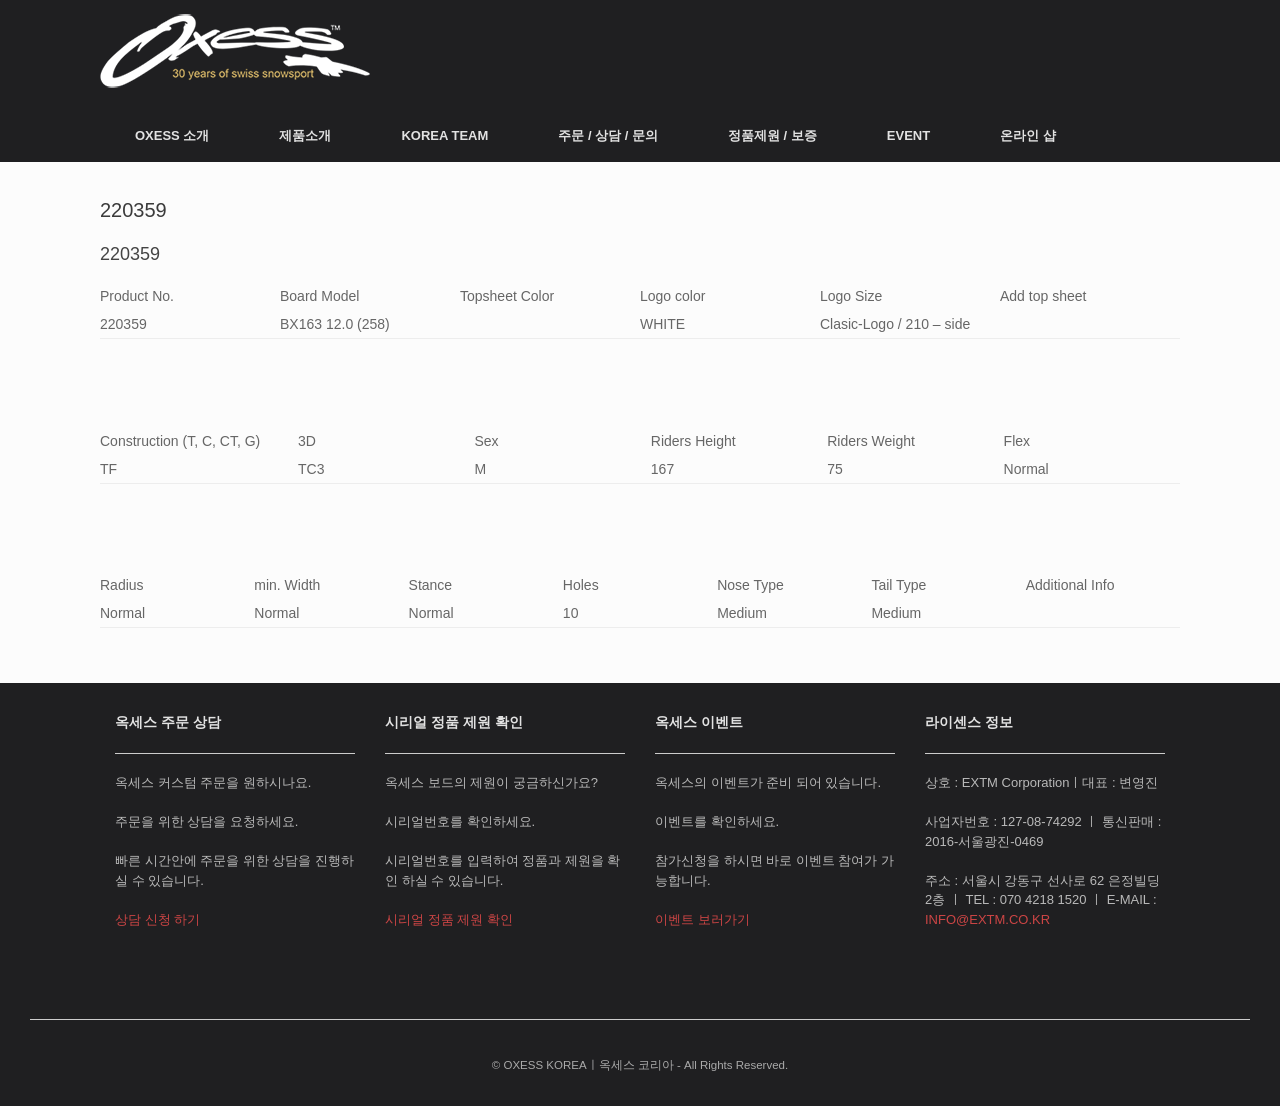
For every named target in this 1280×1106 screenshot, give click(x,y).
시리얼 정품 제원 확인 (449, 919)
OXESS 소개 (172, 135)
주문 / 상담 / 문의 (608, 135)
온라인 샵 (1028, 135)
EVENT (908, 135)
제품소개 (305, 135)
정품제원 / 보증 (772, 135)
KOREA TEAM (444, 135)
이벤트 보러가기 (702, 919)
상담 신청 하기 (157, 919)
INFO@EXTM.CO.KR (987, 919)
